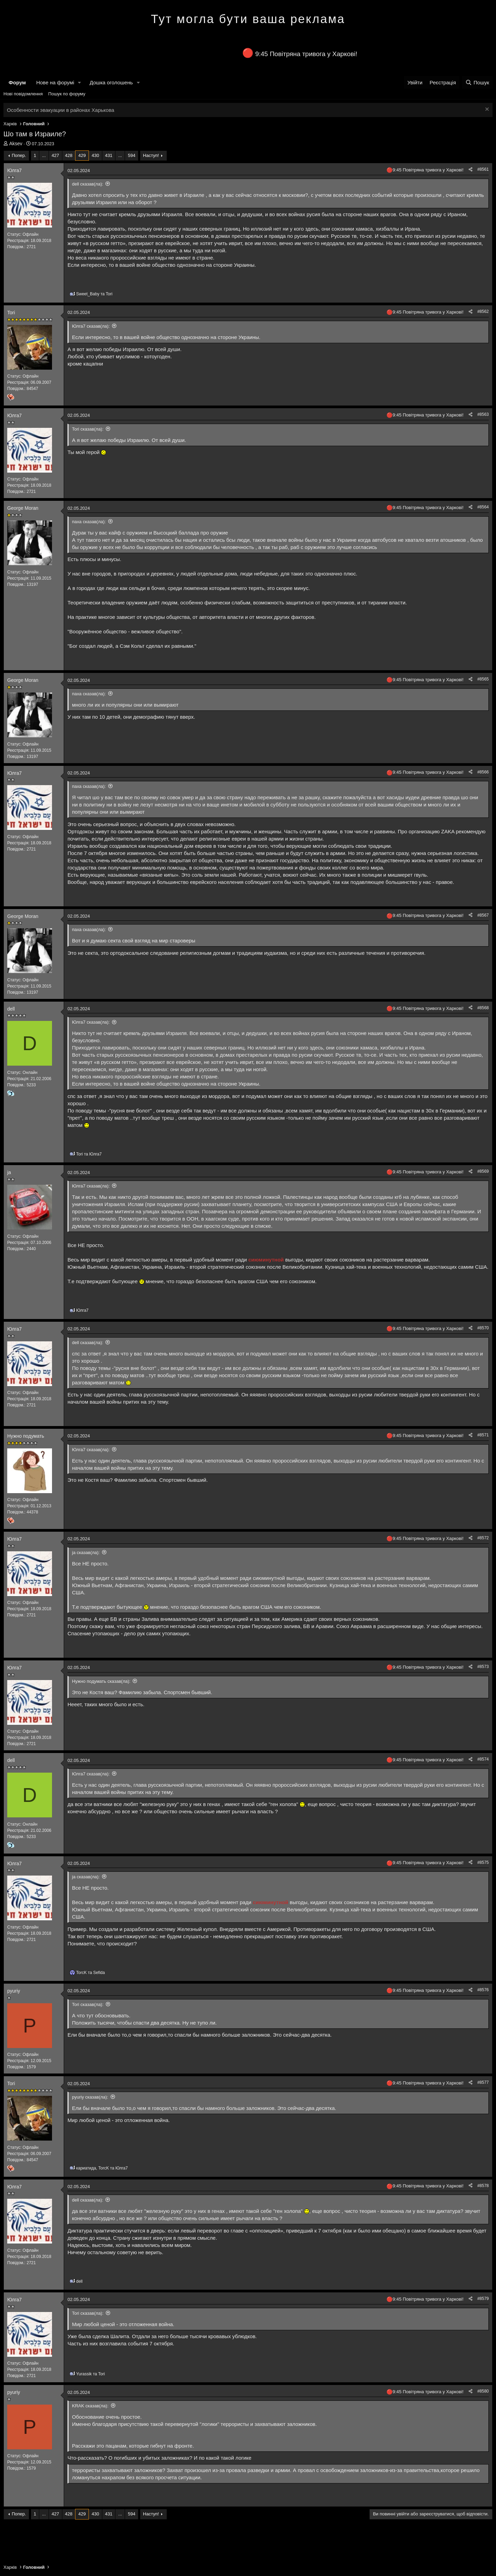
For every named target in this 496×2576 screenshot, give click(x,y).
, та (102, 2168)
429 (82, 155)
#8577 (483, 2082)
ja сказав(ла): (86, 1552)
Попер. (19, 155)
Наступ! (151, 155)
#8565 (483, 679)
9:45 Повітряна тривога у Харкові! (306, 53)
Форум (17, 82)
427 (55, 155)
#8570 (483, 1328)
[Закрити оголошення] (486, 110)
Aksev (15, 143)
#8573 (483, 1666)
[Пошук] (477, 82)
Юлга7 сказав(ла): (91, 326)
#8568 (483, 1007)
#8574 (483, 1759)
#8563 (483, 414)
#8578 (483, 2185)
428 (69, 155)
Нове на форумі (55, 82)
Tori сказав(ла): (87, 429)
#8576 (483, 1989)
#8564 (483, 507)
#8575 (483, 1862)
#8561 (483, 169)
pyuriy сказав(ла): (90, 2097)
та (94, 294)
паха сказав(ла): (89, 521)
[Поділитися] (470, 169)
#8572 (483, 1537)
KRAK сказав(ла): (90, 2405)
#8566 (483, 772)
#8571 (483, 1435)
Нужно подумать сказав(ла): (101, 1681)
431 (109, 155)
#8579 (483, 2298)
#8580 (483, 2391)
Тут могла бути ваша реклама (248, 18)
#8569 (483, 1171)
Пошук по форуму (66, 93)
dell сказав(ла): (87, 184)
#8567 (483, 915)
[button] (79, 82)
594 (131, 155)
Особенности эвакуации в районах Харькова (60, 110)
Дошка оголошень (111, 82)
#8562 (483, 311)
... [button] (44, 155)
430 (95, 155)
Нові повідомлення (23, 93)
